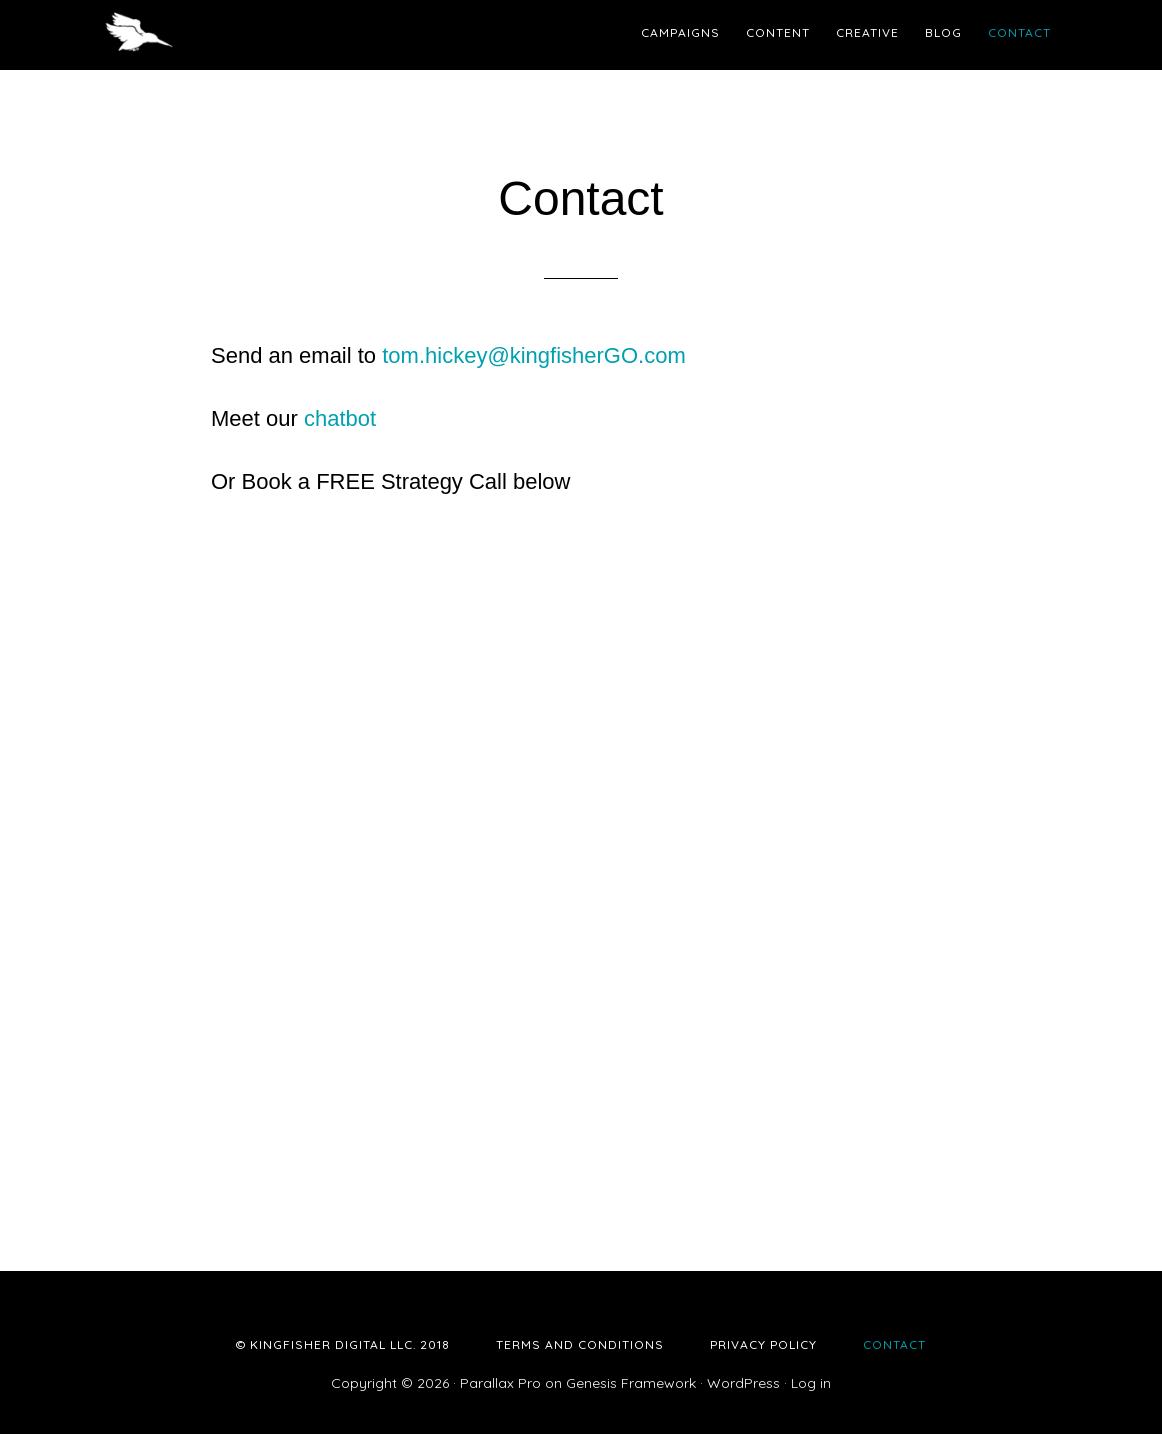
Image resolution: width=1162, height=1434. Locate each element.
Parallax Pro (500, 1383)
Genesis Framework (631, 1383)
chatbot (340, 418)
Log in (811, 1383)
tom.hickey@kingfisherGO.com (534, 355)
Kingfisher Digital (281, 35)
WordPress (743, 1383)
